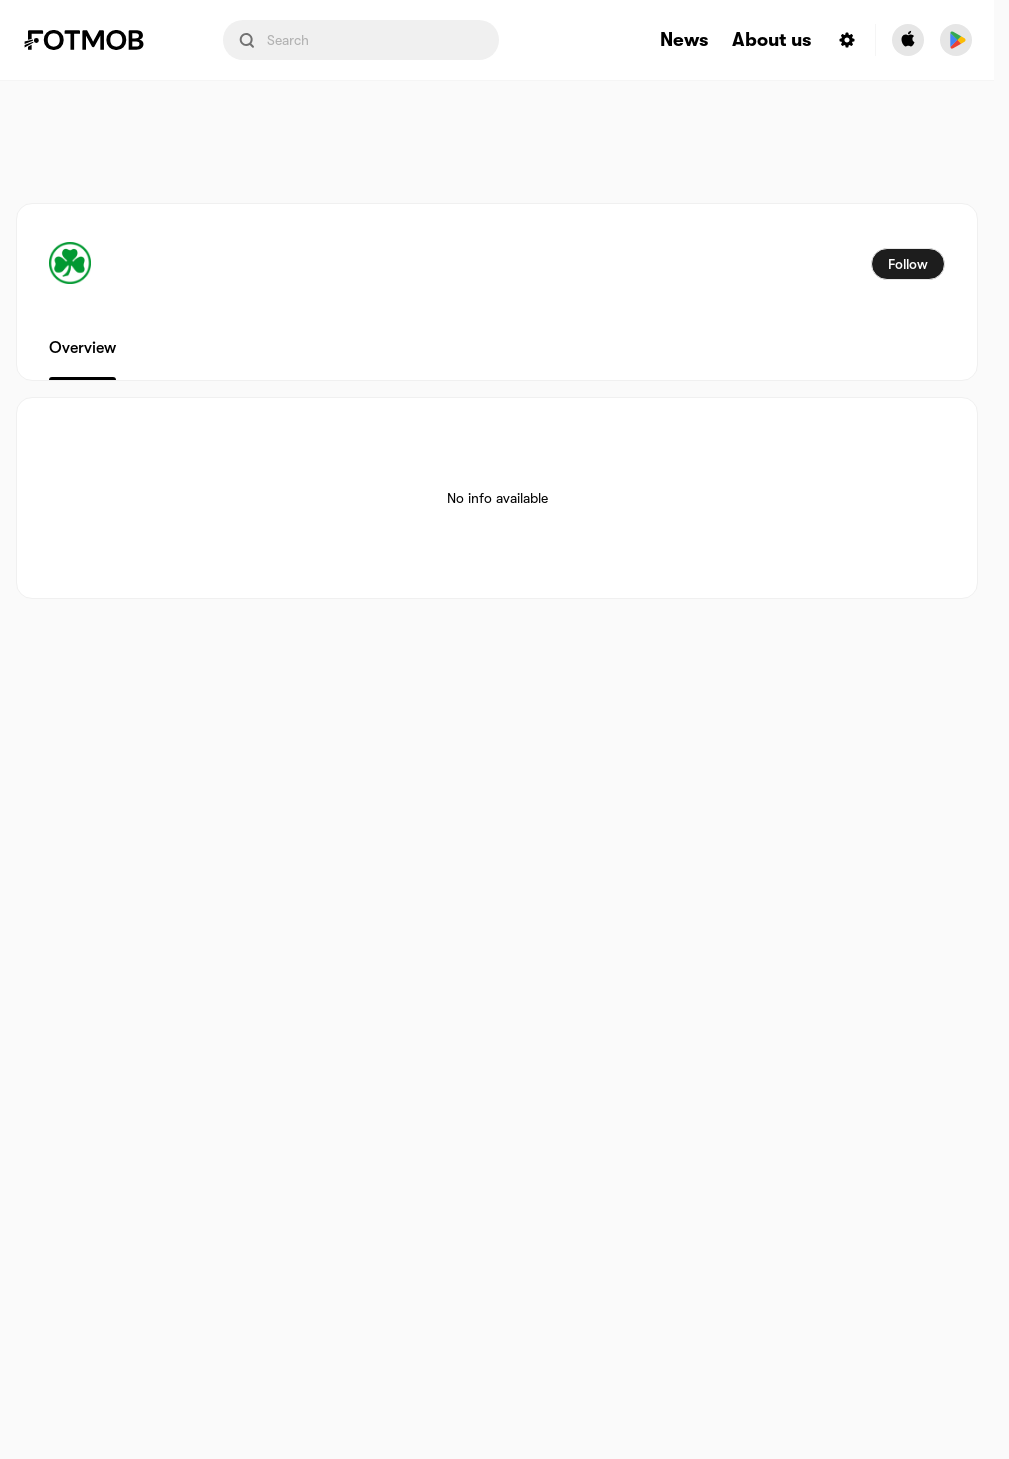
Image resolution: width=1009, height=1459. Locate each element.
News (684, 40)
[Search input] (361, 40)
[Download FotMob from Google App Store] (956, 40)
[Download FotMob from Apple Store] (908, 40)
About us (771, 40)
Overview (82, 348)
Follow (908, 264)
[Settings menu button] (847, 40)
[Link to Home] (98, 40)
